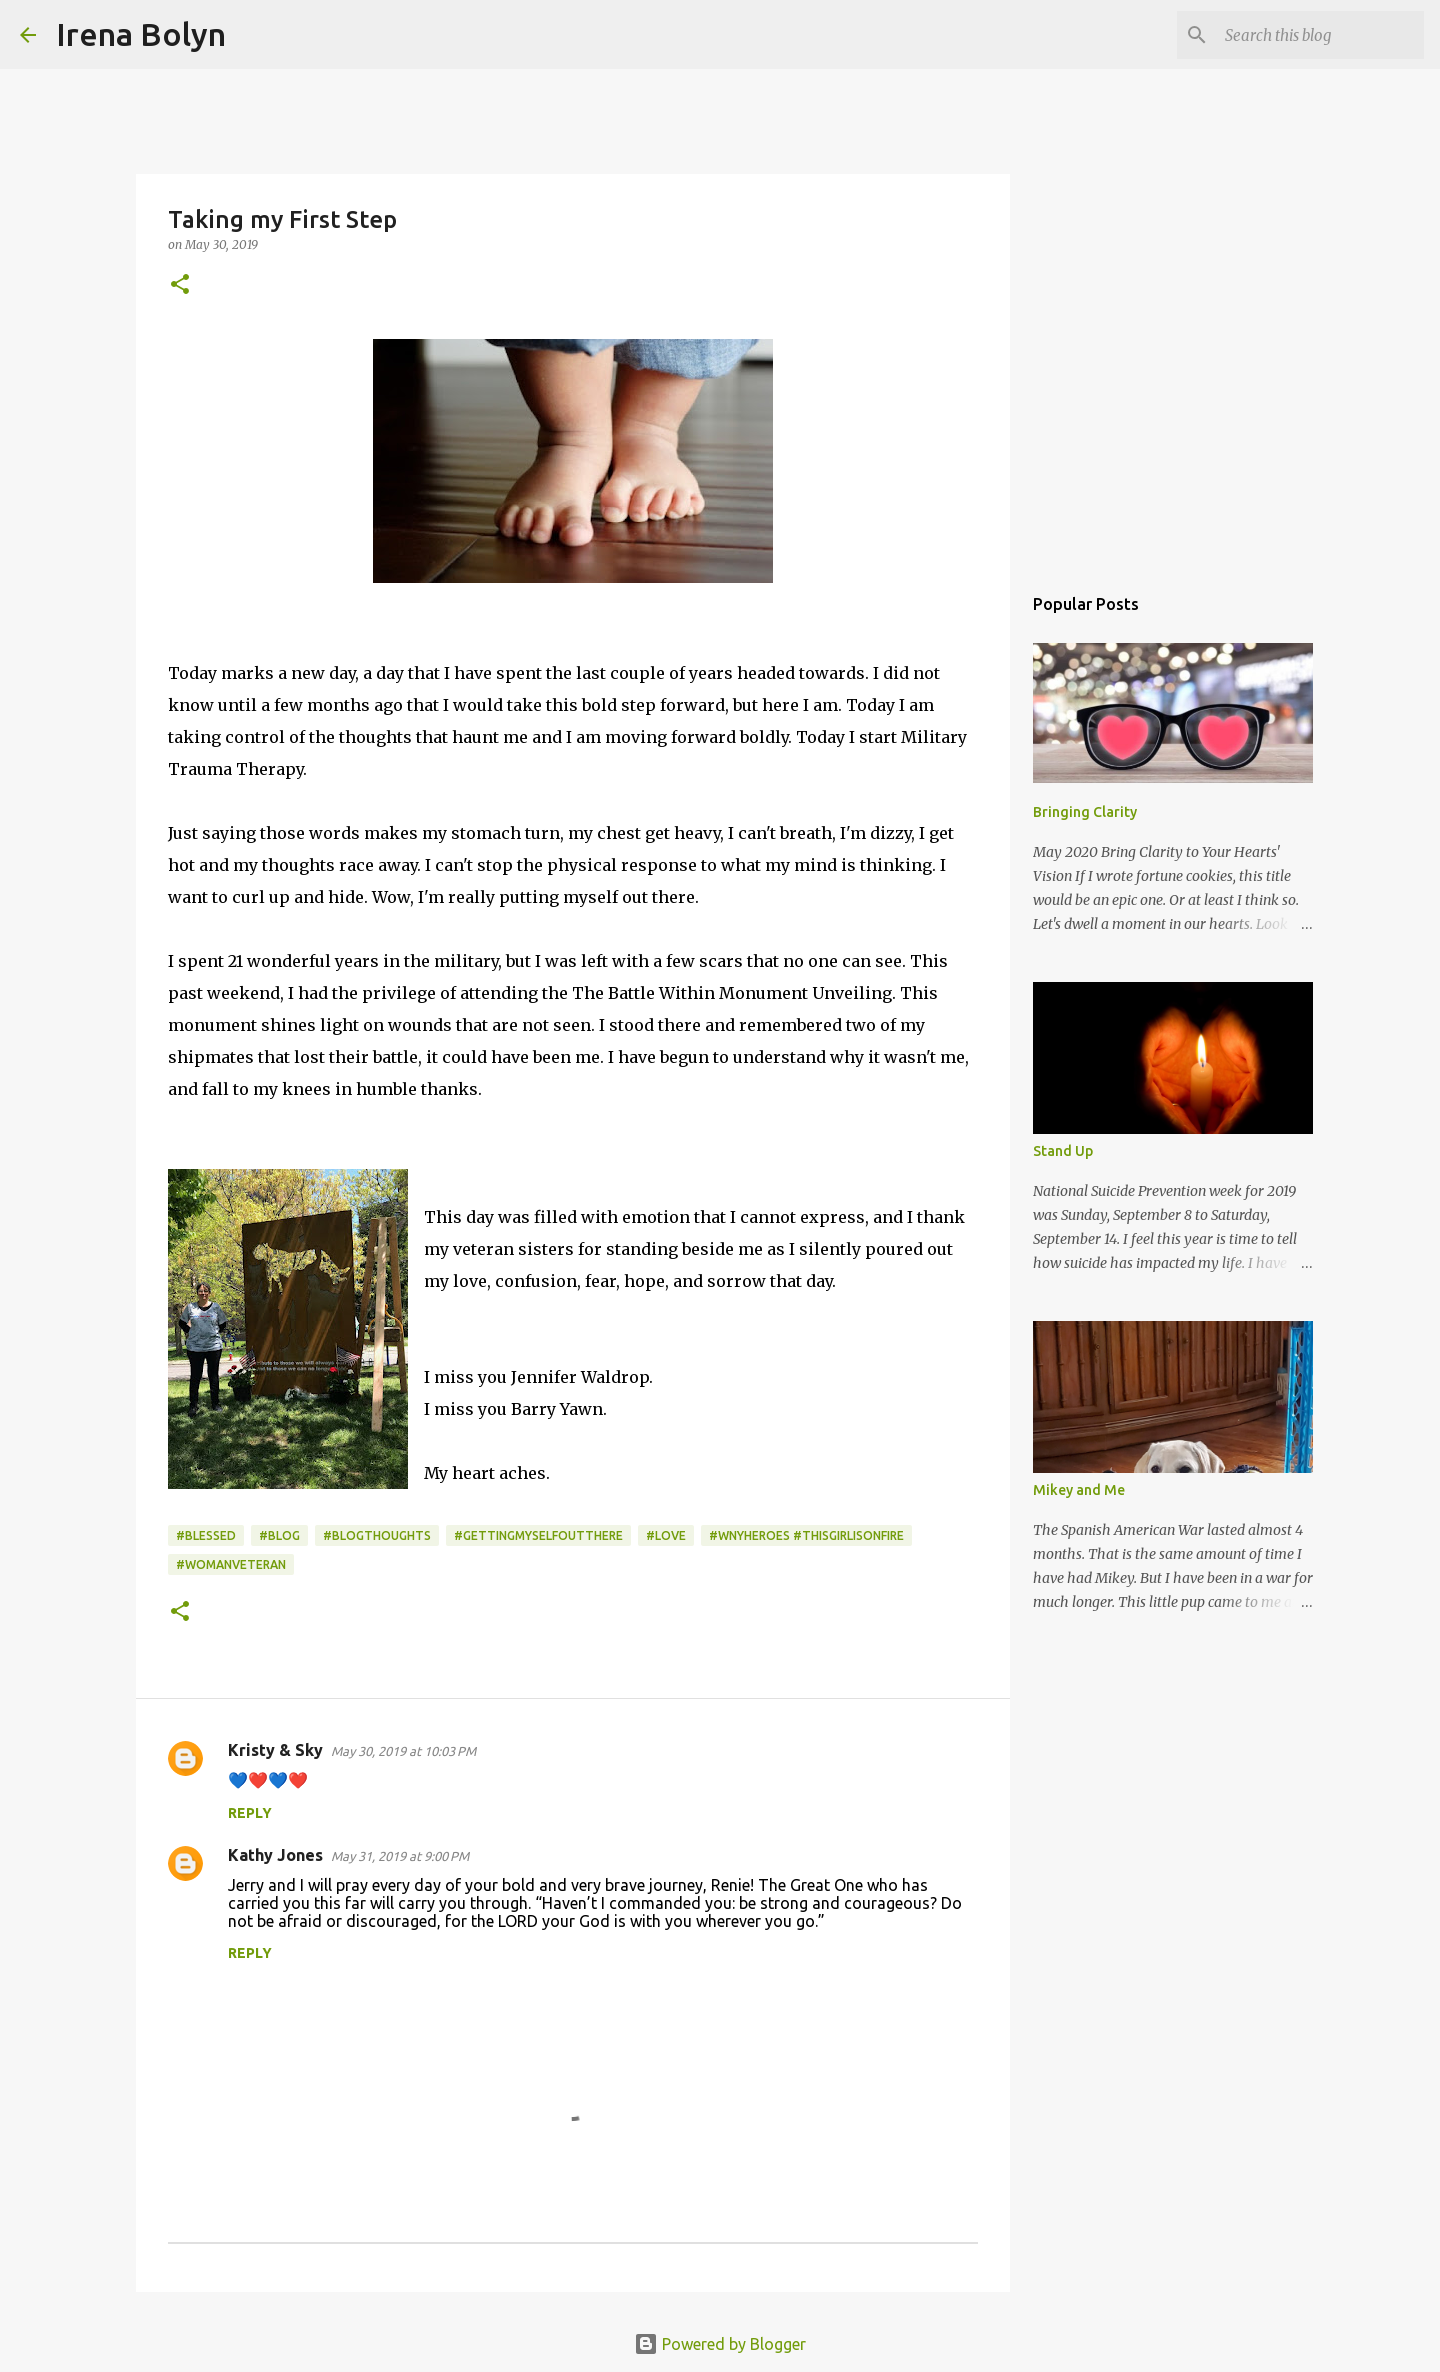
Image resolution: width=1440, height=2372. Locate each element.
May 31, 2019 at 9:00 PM (400, 1856)
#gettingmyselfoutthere (538, 1535)
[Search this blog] (1319, 35)
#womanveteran (231, 1564)
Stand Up (1063, 1151)
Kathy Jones (275, 1855)
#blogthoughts (377, 1535)
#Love (666, 1535)
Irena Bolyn (141, 34)
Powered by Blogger (720, 2344)
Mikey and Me (1079, 1490)
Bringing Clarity (1085, 812)
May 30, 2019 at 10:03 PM (403, 1751)
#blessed (206, 1535)
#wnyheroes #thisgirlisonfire (806, 1535)
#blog (279, 1535)
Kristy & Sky (275, 1750)
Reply (250, 1813)
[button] (180, 285)
